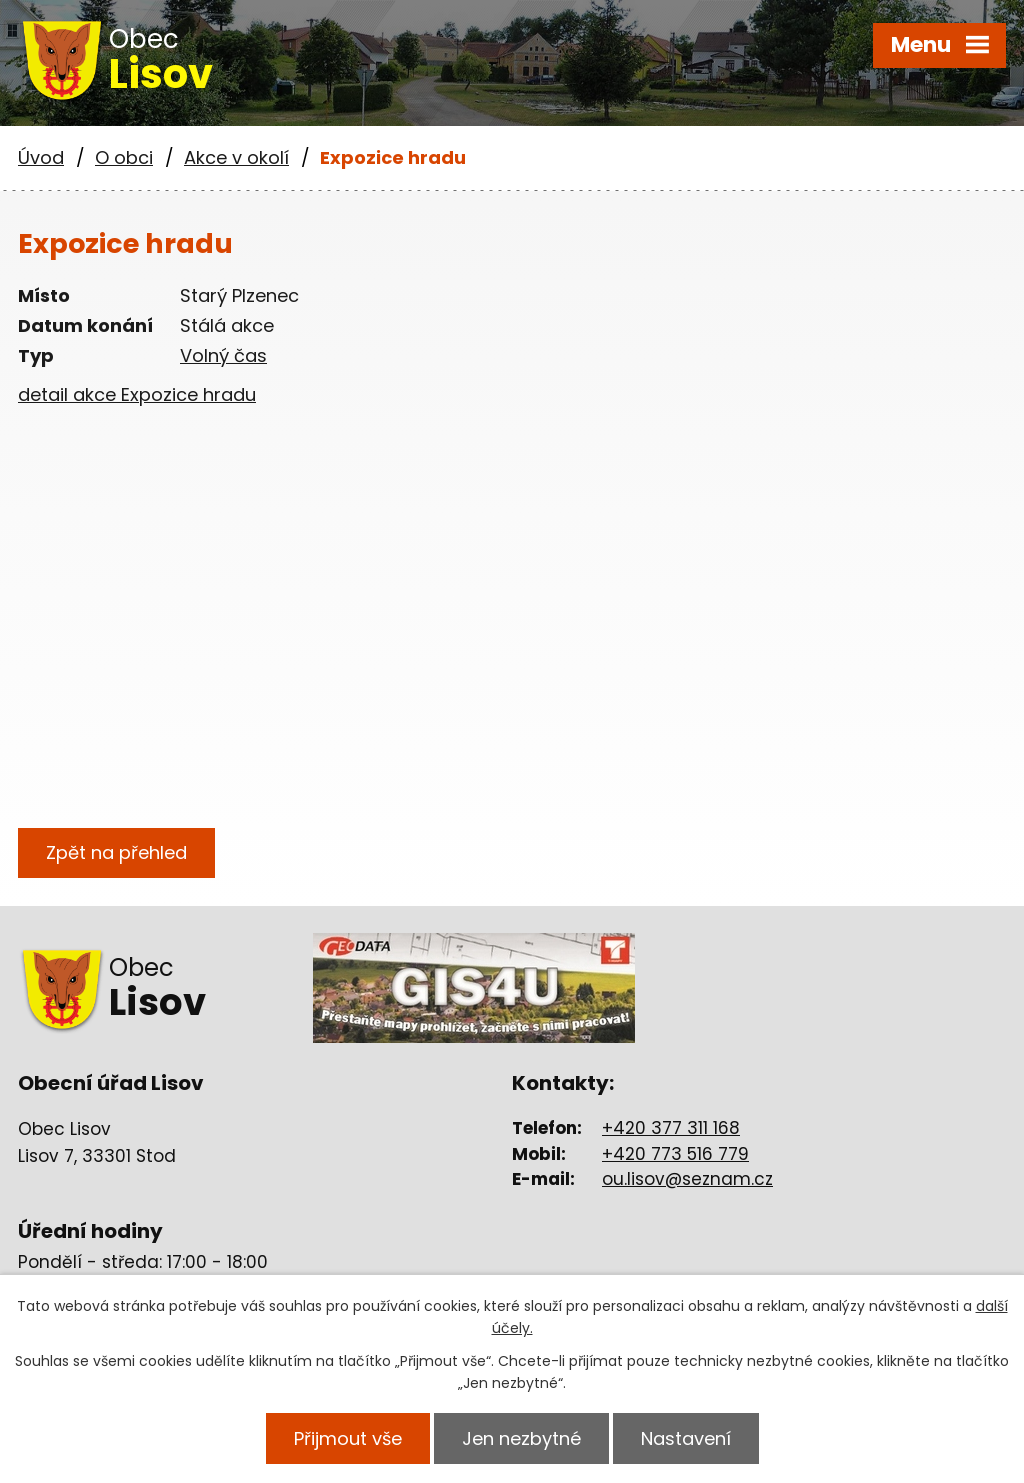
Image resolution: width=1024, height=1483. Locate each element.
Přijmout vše (348, 1438)
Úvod (41, 157)
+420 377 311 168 (671, 1128)
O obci (124, 157)
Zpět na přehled (116, 852)
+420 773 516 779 (675, 1154)
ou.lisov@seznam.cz (687, 1179)
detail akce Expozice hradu (137, 394)
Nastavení (686, 1438)
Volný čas (223, 355)
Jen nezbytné (521, 1438)
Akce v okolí (236, 157)
